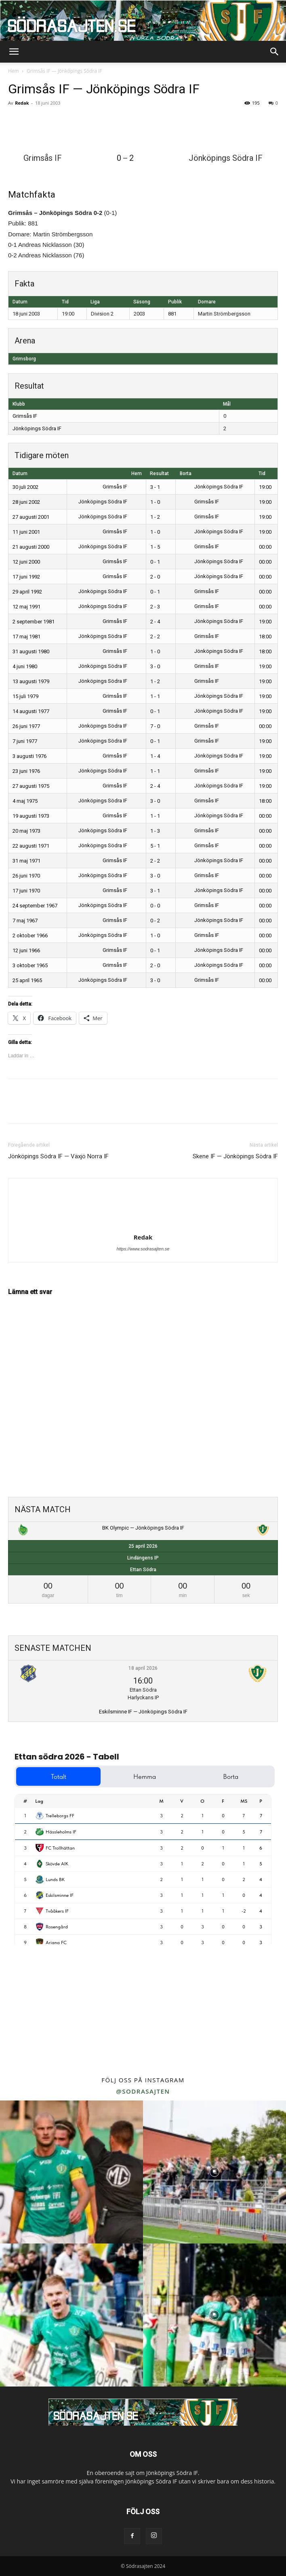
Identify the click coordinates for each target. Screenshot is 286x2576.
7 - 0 (155, 726)
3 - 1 (155, 487)
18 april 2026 (143, 1668)
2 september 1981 (34, 622)
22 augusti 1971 (31, 846)
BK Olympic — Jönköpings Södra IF (143, 1528)
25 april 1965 (27, 980)
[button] (14, 52)
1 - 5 (155, 547)
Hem (13, 70)
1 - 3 (155, 831)
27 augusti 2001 (31, 517)
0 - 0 (155, 906)
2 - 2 (155, 636)
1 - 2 (155, 517)
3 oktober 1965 (30, 965)
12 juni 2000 (26, 562)
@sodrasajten (143, 2091)
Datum (20, 473)
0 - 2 (155, 921)
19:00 (265, 487)
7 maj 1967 (25, 921)
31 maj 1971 (26, 861)
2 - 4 (155, 622)
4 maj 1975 (25, 801)
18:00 (265, 636)
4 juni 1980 (25, 666)
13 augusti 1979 (31, 681)
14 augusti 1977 (31, 711)
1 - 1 (155, 696)
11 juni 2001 (26, 532)
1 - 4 (155, 756)
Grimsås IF (25, 416)
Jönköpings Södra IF (37, 428)
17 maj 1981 (26, 636)
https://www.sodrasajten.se (143, 1248)
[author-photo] (143, 1226)
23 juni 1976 (26, 771)
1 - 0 (155, 502)
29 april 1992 (27, 592)
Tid (262, 473)
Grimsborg (24, 359)
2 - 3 (155, 607)
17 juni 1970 (26, 891)
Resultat (159, 473)
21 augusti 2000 (31, 547)
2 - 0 (155, 577)
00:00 (265, 547)
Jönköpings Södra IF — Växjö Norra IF (58, 1156)
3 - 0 (155, 666)
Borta (185, 473)
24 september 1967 (35, 906)
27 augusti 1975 (31, 786)
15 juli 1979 (25, 696)
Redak (22, 103)
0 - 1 (155, 562)
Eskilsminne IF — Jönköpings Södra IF (143, 1712)
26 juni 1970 (26, 876)
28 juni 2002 (26, 502)
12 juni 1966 (26, 950)
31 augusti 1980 (31, 651)
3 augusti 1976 (29, 756)
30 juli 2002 (25, 487)
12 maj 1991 (26, 607)
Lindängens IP (143, 1558)
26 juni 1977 (26, 726)
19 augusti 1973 (31, 816)
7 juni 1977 (25, 741)
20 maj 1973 (26, 831)
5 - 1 (155, 846)
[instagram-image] (71, 2171)
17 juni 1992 (26, 577)
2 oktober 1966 (30, 935)
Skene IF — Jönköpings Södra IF (235, 1156)
